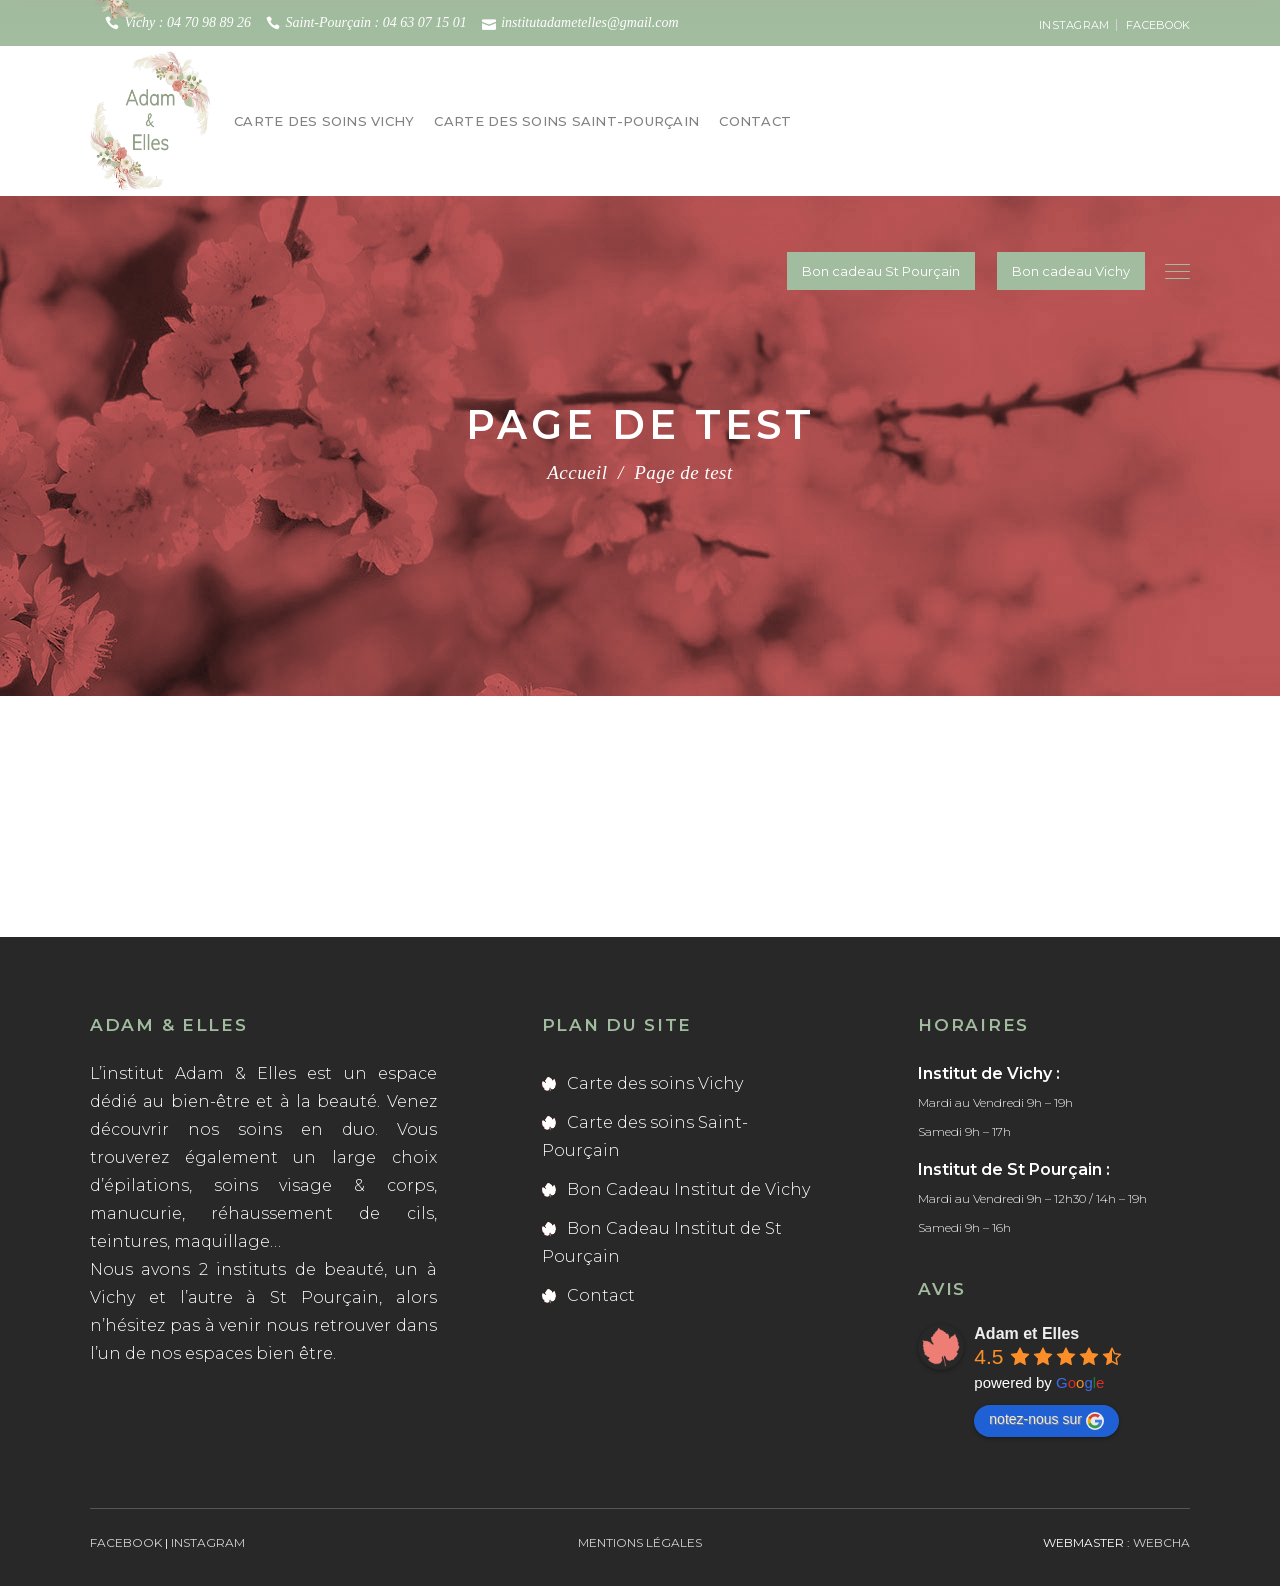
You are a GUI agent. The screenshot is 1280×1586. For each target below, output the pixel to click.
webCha (1161, 1542)
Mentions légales (640, 1542)
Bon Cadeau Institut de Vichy (688, 1189)
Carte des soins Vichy (655, 1083)
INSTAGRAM (1074, 25)
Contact (601, 1295)
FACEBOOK (1158, 25)
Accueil (577, 472)
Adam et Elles (1026, 1333)
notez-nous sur (1046, 1420)
